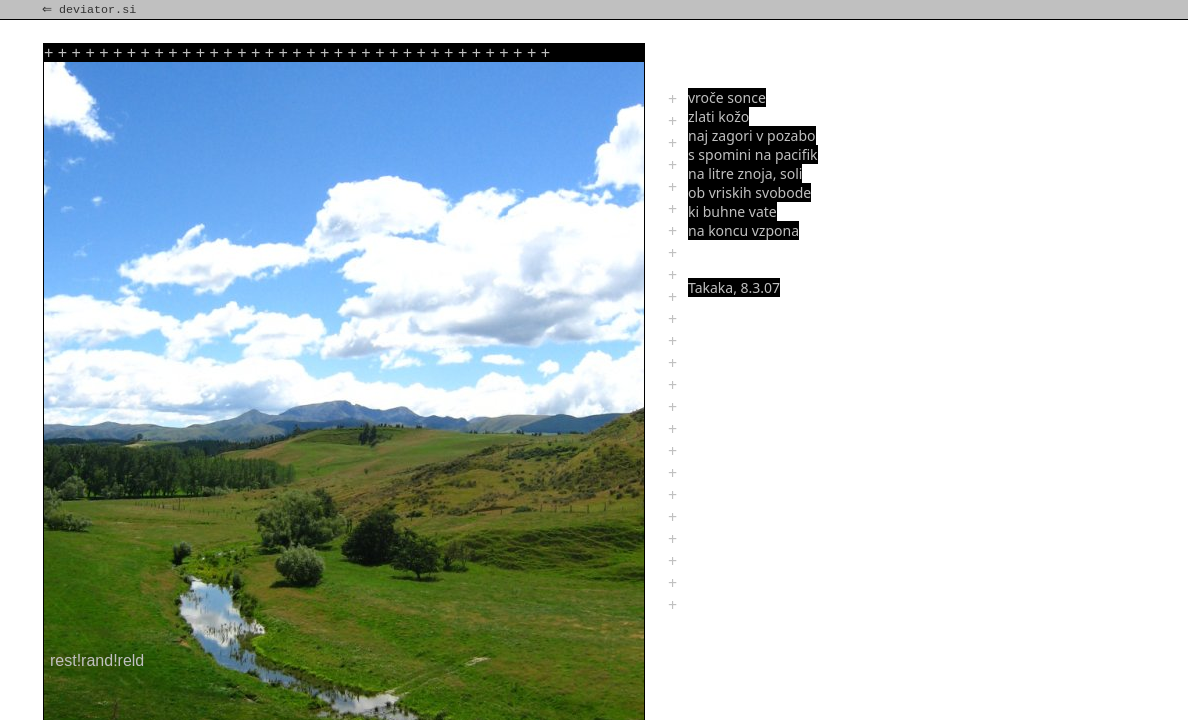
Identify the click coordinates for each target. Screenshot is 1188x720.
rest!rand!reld (97, 660)
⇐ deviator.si (91, 10)
